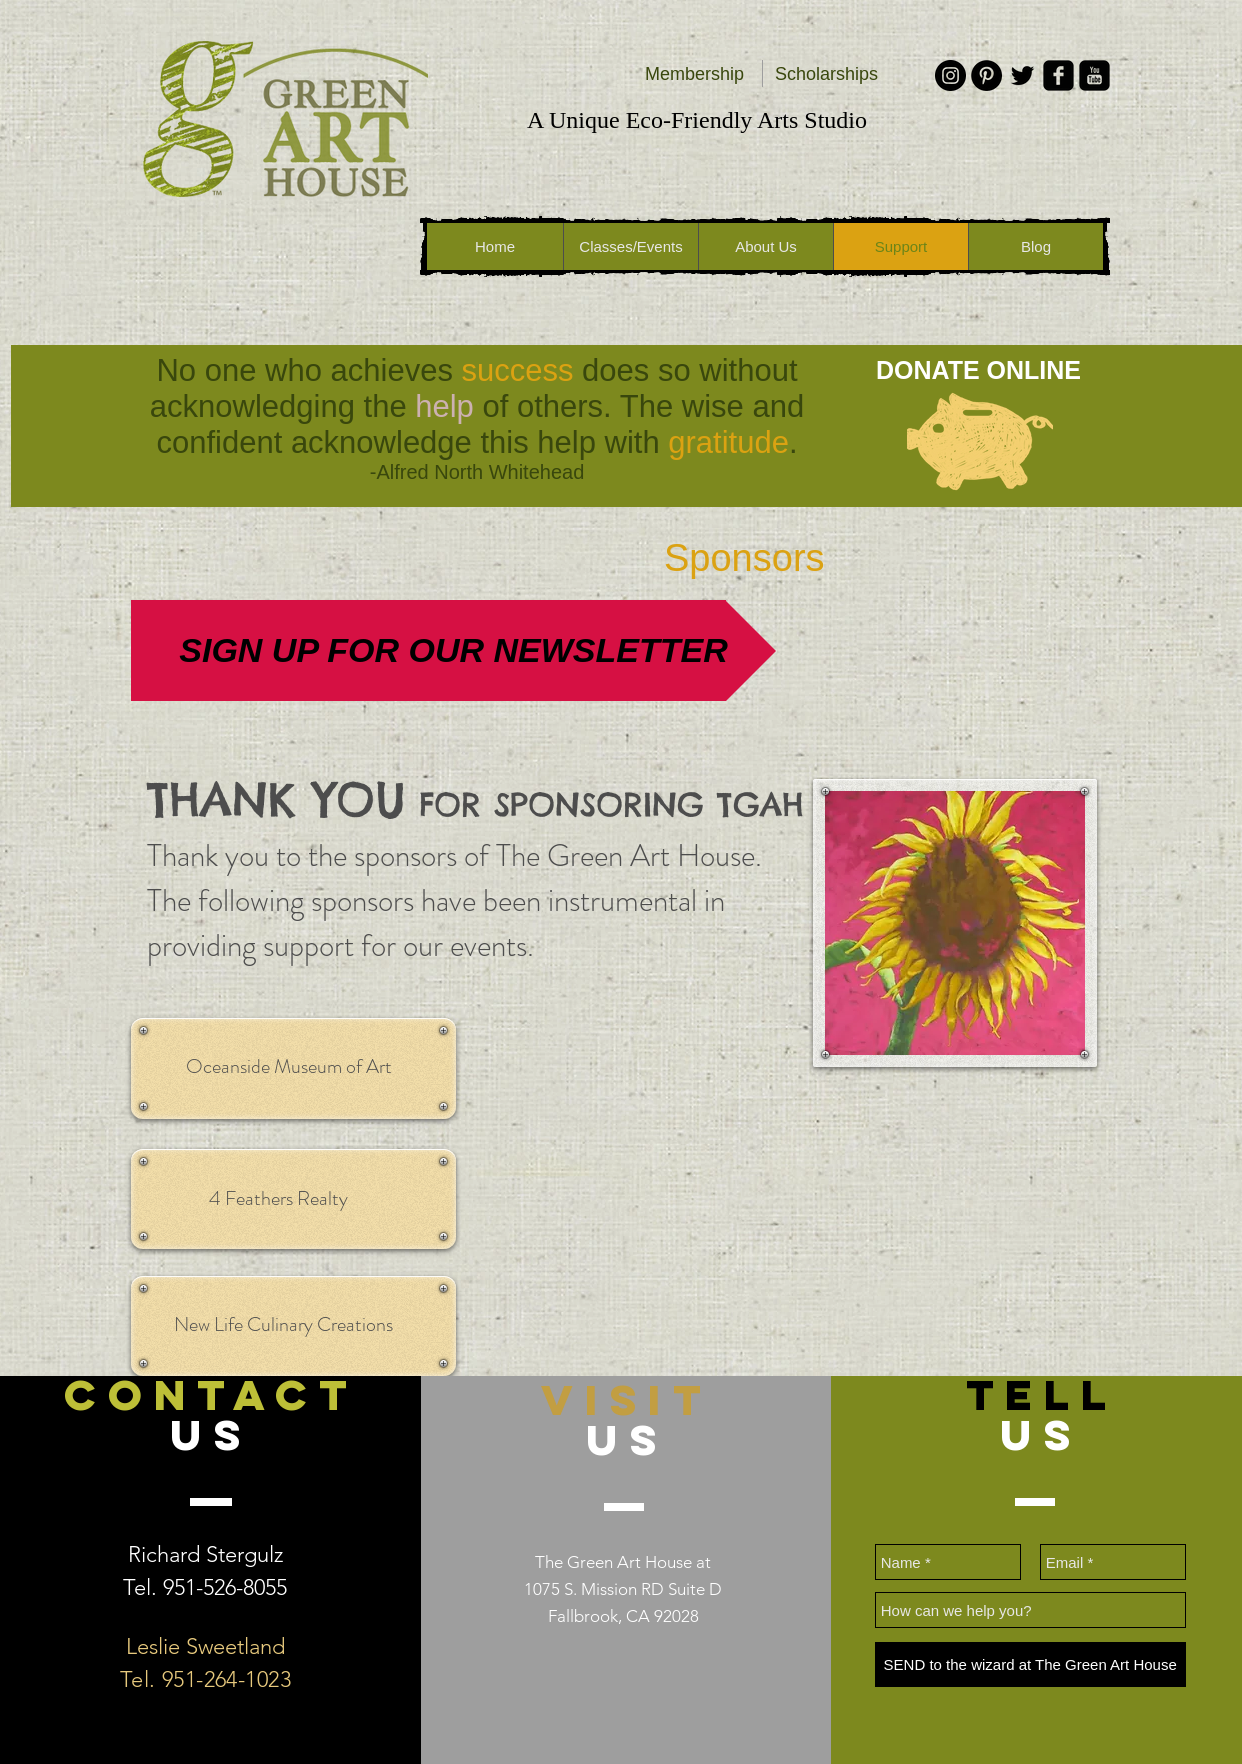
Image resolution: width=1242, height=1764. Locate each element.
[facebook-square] (1058, 75)
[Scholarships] (826, 75)
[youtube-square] (1094, 75)
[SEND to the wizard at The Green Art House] (1030, 1664)
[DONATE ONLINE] (978, 370)
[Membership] (694, 75)
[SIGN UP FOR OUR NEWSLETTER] (453, 650)
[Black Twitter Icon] (1022, 75)
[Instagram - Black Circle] (950, 75)
